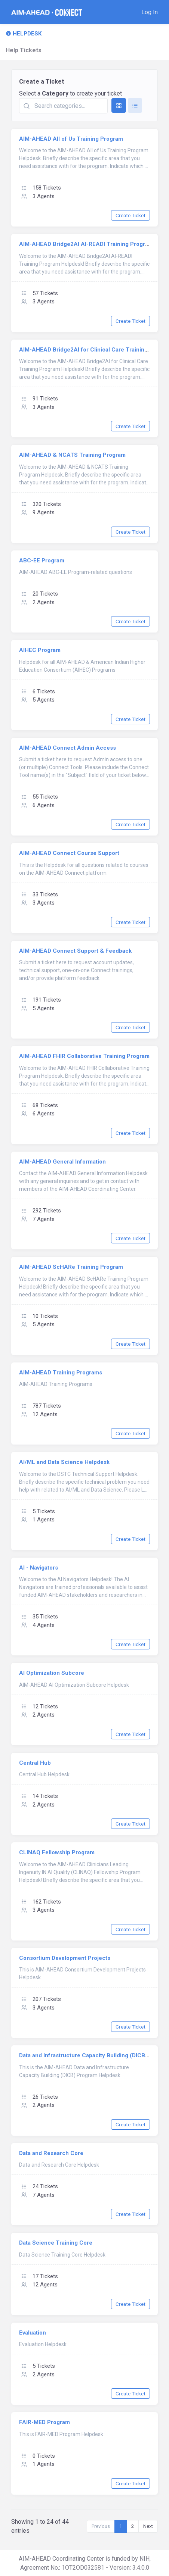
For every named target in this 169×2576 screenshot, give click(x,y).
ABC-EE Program (41, 560)
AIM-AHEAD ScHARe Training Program (71, 1267)
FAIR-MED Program (44, 2422)
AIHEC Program (40, 650)
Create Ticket (130, 215)
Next (148, 2526)
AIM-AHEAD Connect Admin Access (67, 747)
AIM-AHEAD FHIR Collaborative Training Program (84, 1056)
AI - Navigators (38, 1567)
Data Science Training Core (55, 2242)
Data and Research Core (51, 2153)
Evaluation (32, 2332)
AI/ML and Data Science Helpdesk (64, 1462)
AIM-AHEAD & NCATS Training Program (72, 455)
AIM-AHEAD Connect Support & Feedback (75, 950)
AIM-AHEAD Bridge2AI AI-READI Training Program (86, 244)
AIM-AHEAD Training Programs (60, 1372)
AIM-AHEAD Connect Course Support (69, 853)
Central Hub (35, 1763)
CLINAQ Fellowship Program (57, 1852)
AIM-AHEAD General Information (62, 1161)
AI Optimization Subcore (51, 1673)
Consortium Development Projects (64, 1958)
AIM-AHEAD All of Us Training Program (71, 138)
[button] (149, 12)
